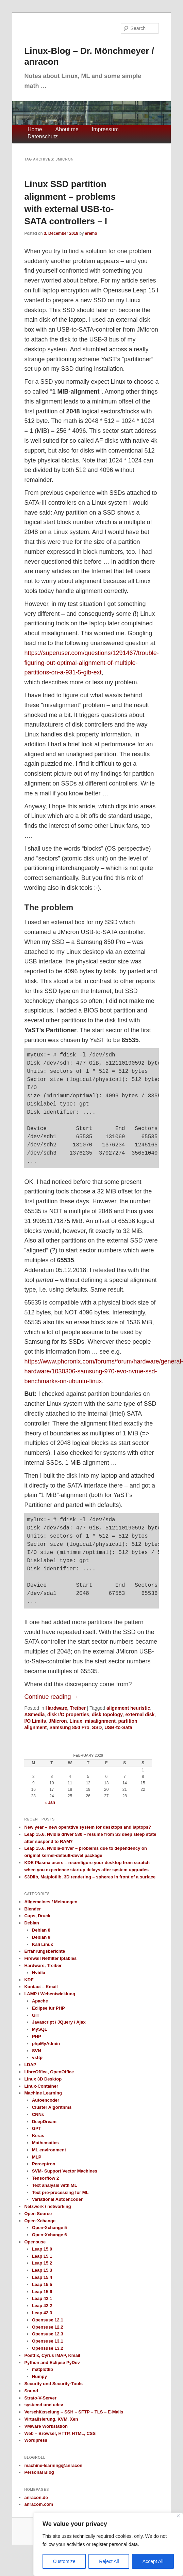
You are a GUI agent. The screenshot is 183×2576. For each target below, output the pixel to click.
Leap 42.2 (42, 2305)
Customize (64, 2561)
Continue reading (51, 1696)
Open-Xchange (39, 2220)
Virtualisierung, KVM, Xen (51, 2419)
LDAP (30, 2064)
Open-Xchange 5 (49, 2227)
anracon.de (36, 2497)
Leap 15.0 (42, 2249)
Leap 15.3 (42, 2270)
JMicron (58, 1721)
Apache (40, 2000)
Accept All (153, 2561)
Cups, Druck (37, 1915)
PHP (36, 2036)
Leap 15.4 (42, 2277)
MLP (36, 2157)
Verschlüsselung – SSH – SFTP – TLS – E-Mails (73, 2411)
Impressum (105, 129)
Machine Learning (43, 2092)
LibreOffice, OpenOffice (49, 2071)
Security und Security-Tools (53, 2383)
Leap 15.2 (42, 2263)
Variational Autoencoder (57, 2199)
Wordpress (35, 2440)
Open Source (38, 2213)
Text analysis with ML (54, 2185)
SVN (36, 2050)
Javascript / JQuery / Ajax (59, 2022)
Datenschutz (43, 136)
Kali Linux (42, 1944)
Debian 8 (41, 1930)
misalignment (100, 1721)
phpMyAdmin (46, 2043)
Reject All (109, 2561)
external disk (140, 1714)
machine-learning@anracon (53, 2465)
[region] (108, 2544)
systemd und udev (43, 2404)
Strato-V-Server (40, 2397)
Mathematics (45, 2142)
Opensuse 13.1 (47, 2341)
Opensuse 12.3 (47, 2333)
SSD (97, 1727)
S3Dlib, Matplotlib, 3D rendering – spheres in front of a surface (89, 1876)
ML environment (49, 2149)
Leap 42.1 (42, 2298)
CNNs (38, 2114)
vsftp (37, 2057)
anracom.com (38, 2504)
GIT (35, 2015)
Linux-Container (41, 2086)
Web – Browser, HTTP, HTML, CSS (60, 2433)
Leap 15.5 (42, 2284)
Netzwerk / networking (47, 2206)
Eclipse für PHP (48, 2008)
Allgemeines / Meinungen (50, 1901)
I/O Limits (35, 1721)
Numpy (39, 2376)
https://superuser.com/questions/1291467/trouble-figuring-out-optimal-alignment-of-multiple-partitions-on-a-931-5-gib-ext (91, 663)
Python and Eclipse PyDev (52, 2362)
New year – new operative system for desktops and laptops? (87, 1827)
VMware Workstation (46, 2426)
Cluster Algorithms (52, 2107)
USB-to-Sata (118, 1727)
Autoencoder (45, 2100)
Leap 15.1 (42, 2256)
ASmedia (34, 1714)
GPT (36, 2128)
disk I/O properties (68, 1714)
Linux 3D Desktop (43, 2079)
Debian (31, 1922)
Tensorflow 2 (45, 2178)
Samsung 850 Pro (69, 1727)
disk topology (107, 1714)
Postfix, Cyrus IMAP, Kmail (52, 2355)
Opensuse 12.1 (47, 2319)
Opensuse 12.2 (47, 2327)
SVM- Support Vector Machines (64, 2171)
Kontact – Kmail (40, 1986)
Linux (75, 1721)
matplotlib (42, 2369)
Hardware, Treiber (66, 1708)
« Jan (50, 1802)
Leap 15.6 (42, 2291)
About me (67, 129)
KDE (28, 1979)
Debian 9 (41, 1937)
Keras (38, 2135)
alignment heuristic (128, 1708)
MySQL (39, 2029)
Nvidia (38, 1972)
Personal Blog (39, 2472)
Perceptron (43, 2163)
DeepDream (44, 2121)
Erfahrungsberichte (44, 1951)
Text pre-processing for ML (60, 2192)
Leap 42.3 (42, 2312)
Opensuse (35, 2241)
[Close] (178, 2515)
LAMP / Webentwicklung (49, 1993)
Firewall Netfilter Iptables (50, 1958)
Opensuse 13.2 (47, 2348)
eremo (91, 233)
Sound (31, 2390)
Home (35, 129)
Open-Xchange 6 (49, 2234)
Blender (32, 1908)
